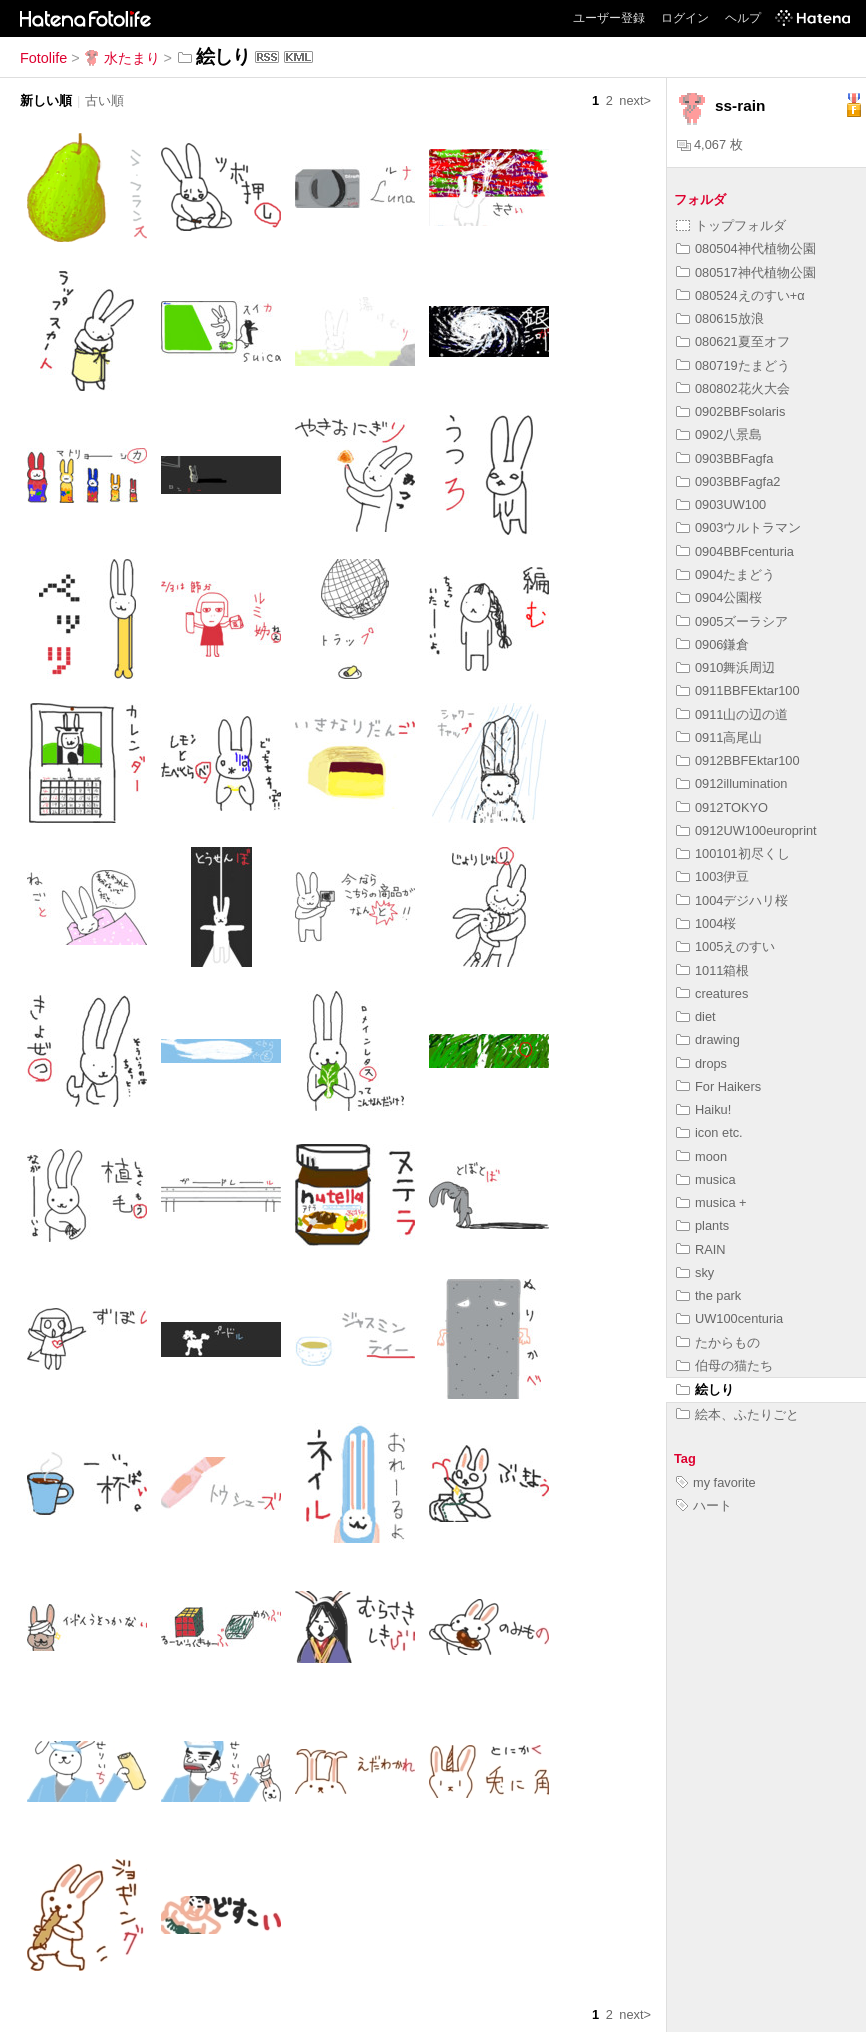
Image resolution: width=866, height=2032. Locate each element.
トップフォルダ (731, 225)
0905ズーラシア (732, 621)
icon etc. (709, 1132)
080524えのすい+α (740, 295)
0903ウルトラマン (738, 527)
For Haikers (718, 1086)
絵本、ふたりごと (737, 1414)
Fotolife (43, 58)
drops (701, 1063)
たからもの (718, 1342)
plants (702, 1225)
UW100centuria (729, 1318)
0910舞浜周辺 (725, 667)
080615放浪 (720, 318)
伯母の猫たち (724, 1365)
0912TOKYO (722, 807)
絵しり (705, 1389)
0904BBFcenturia (735, 551)
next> (635, 100)
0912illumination (731, 783)
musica (706, 1179)
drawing (708, 1039)
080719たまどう (733, 365)
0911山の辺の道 (732, 714)
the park (708, 1295)
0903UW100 (721, 504)
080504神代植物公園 (746, 248)
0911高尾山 (719, 737)
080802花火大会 (733, 388)
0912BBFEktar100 (738, 760)
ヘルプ (743, 18)
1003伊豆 (712, 876)
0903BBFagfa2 (728, 481)
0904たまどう (725, 574)
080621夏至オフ (733, 341)
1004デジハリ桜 (732, 900)
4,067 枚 (710, 144)
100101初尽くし (733, 853)
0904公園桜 (719, 597)
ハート (704, 1505)
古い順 (104, 100)
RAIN (701, 1249)
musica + (711, 1202)
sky (695, 1272)
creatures (712, 993)
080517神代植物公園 (746, 272)
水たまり (122, 58)
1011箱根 (712, 970)
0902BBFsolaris (730, 411)
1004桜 (706, 923)
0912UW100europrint (746, 830)
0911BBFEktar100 (738, 690)
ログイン (685, 18)
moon (701, 1156)
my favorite (716, 1482)
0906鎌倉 (712, 644)
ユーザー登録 (609, 18)
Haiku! (703, 1109)
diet (696, 1016)
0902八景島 (719, 434)
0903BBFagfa (724, 458)
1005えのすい (725, 946)
